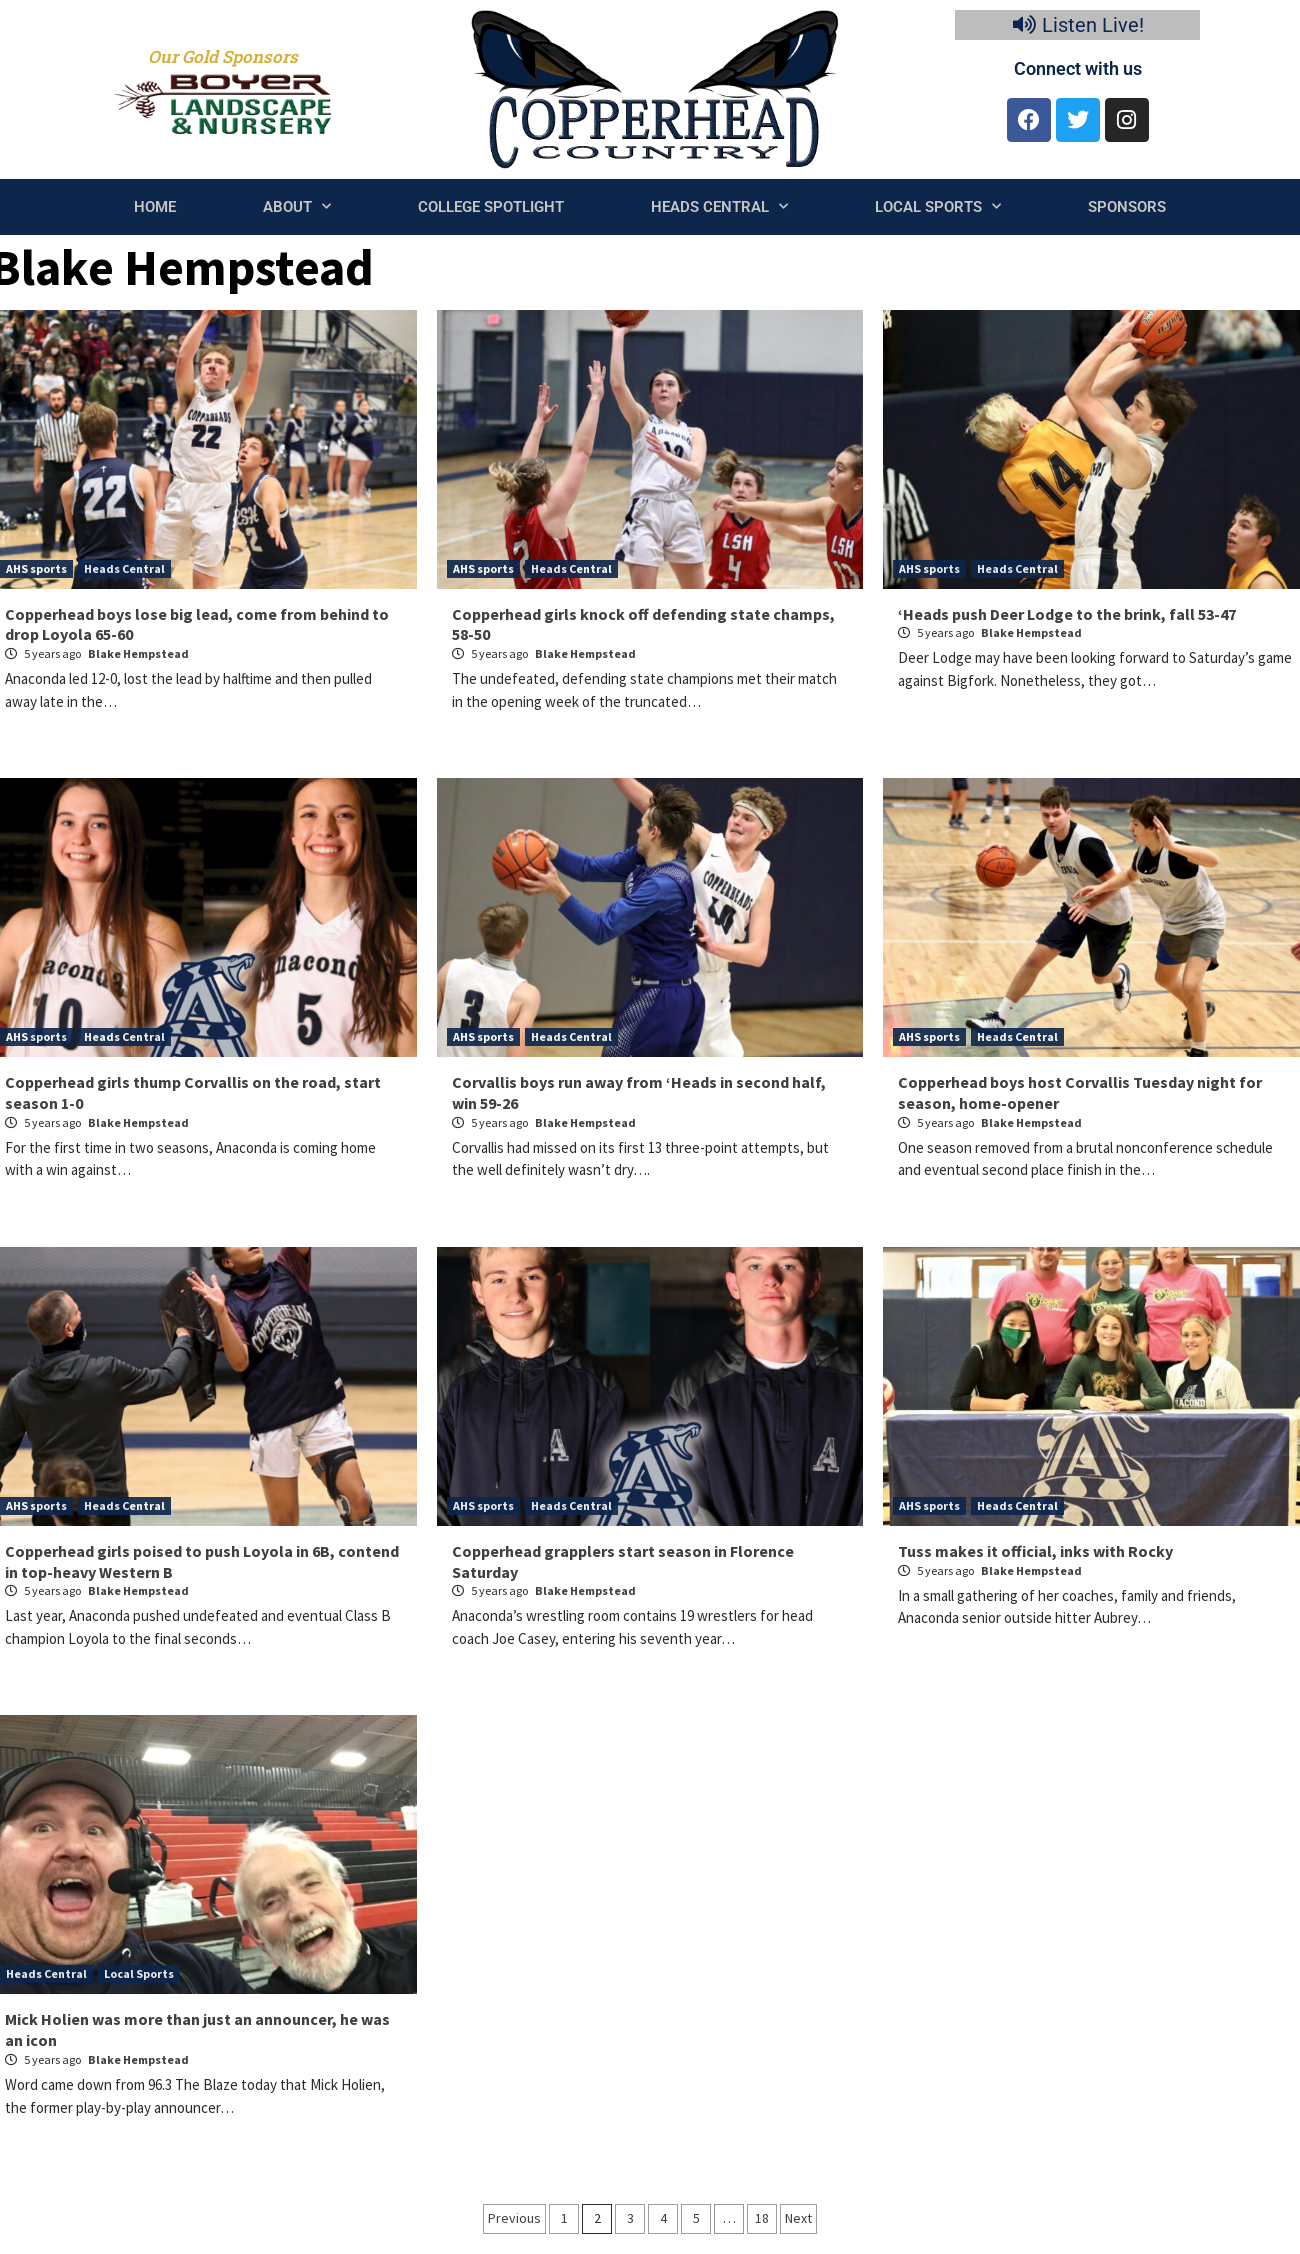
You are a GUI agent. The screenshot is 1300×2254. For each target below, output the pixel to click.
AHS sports (36, 568)
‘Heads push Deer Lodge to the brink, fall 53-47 (1067, 614)
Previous (514, 2218)
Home (155, 207)
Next (798, 2218)
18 (762, 2218)
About (297, 206)
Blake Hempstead (138, 653)
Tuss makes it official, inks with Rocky (1035, 1551)
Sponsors (1127, 207)
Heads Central (719, 206)
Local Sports (938, 206)
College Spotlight (491, 207)
